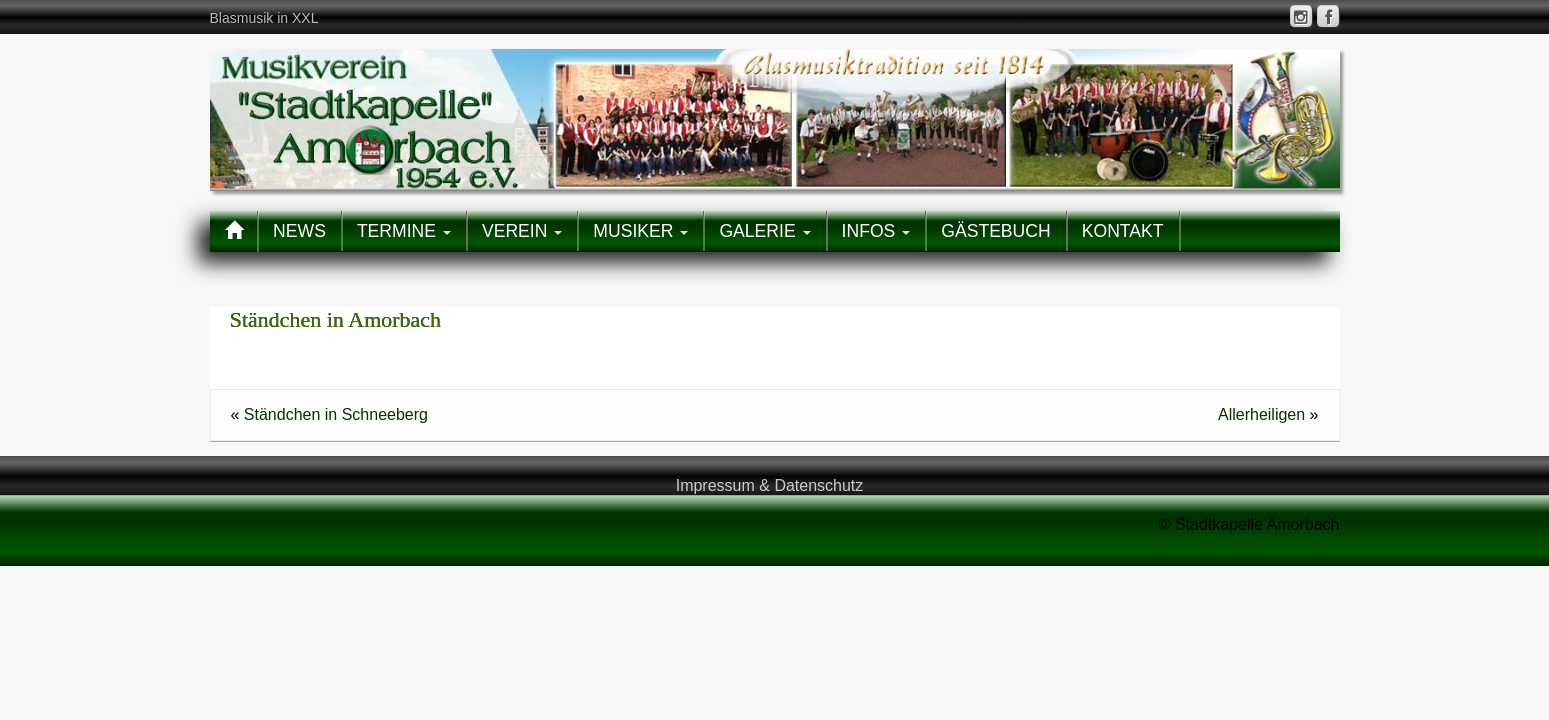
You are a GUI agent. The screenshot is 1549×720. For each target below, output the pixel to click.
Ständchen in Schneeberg (336, 414)
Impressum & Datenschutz (770, 485)
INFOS (876, 231)
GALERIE (764, 231)
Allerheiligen (1261, 414)
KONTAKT (1123, 231)
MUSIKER (640, 231)
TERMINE (404, 231)
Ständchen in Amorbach (335, 319)
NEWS (299, 231)
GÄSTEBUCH (996, 231)
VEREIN (522, 231)
